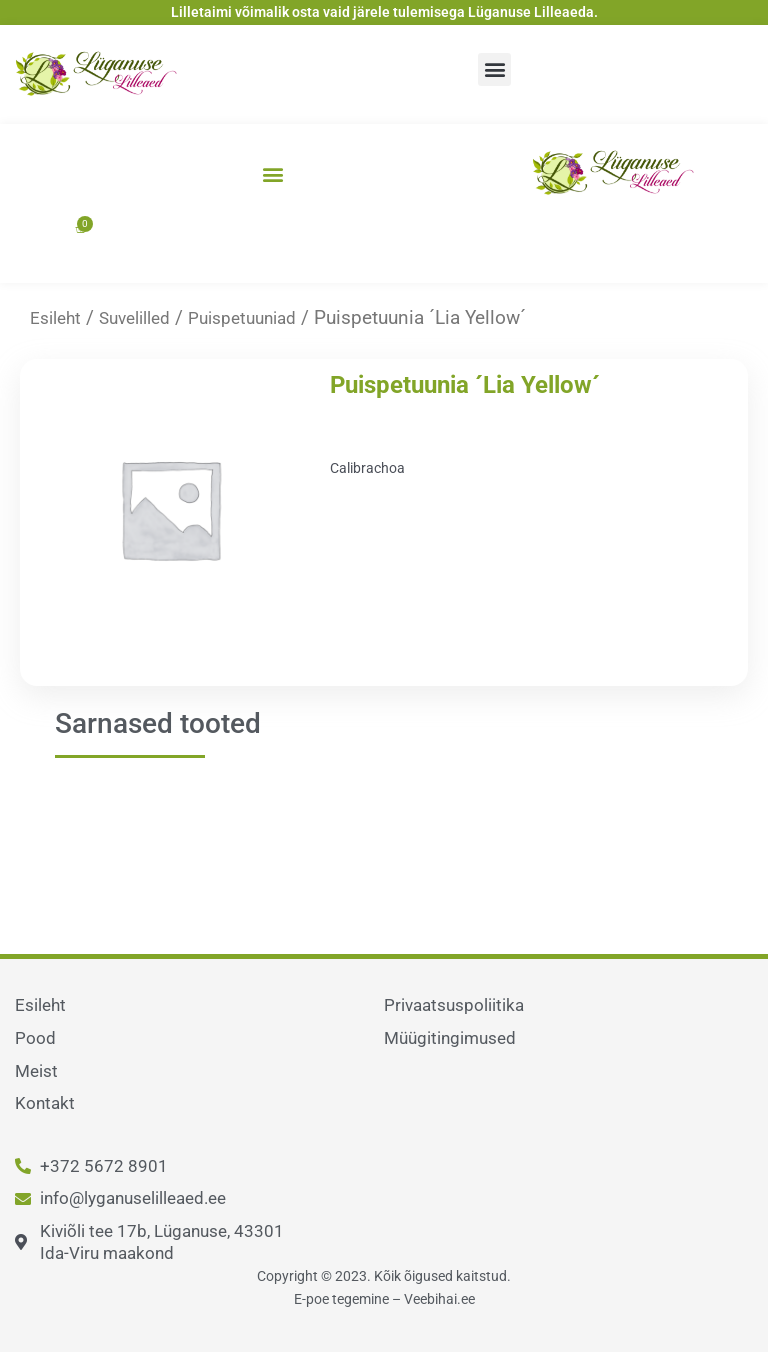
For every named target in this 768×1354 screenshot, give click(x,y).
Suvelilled (145, 317)
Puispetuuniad (264, 317)
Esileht (58, 317)
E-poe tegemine (341, 1299)
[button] (494, 69)
